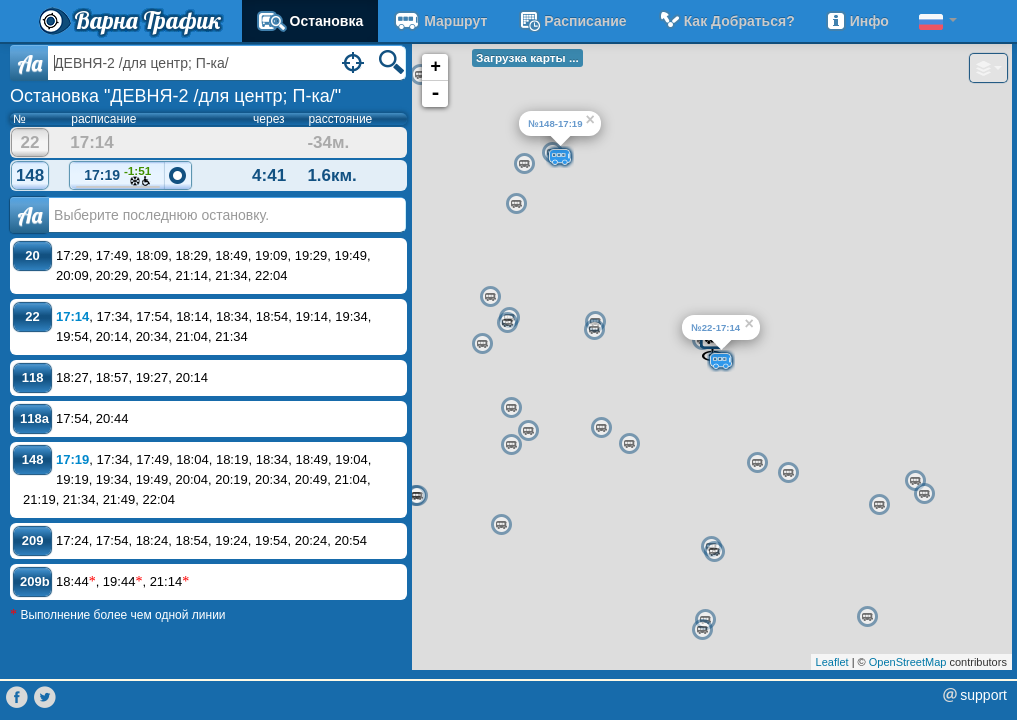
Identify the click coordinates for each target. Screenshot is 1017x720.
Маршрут (440, 21)
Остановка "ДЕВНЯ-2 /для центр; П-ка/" (175, 96)
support (983, 695)
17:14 (72, 316)
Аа (29, 215)
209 (33, 540)
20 (32, 255)
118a (34, 418)
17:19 (118, 176)
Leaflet (832, 662)
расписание (571, 21)
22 (30, 142)
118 (33, 377)
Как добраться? (726, 21)
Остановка (310, 21)
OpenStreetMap (908, 662)
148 (30, 175)
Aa (29, 63)
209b (35, 581)
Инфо (857, 21)
